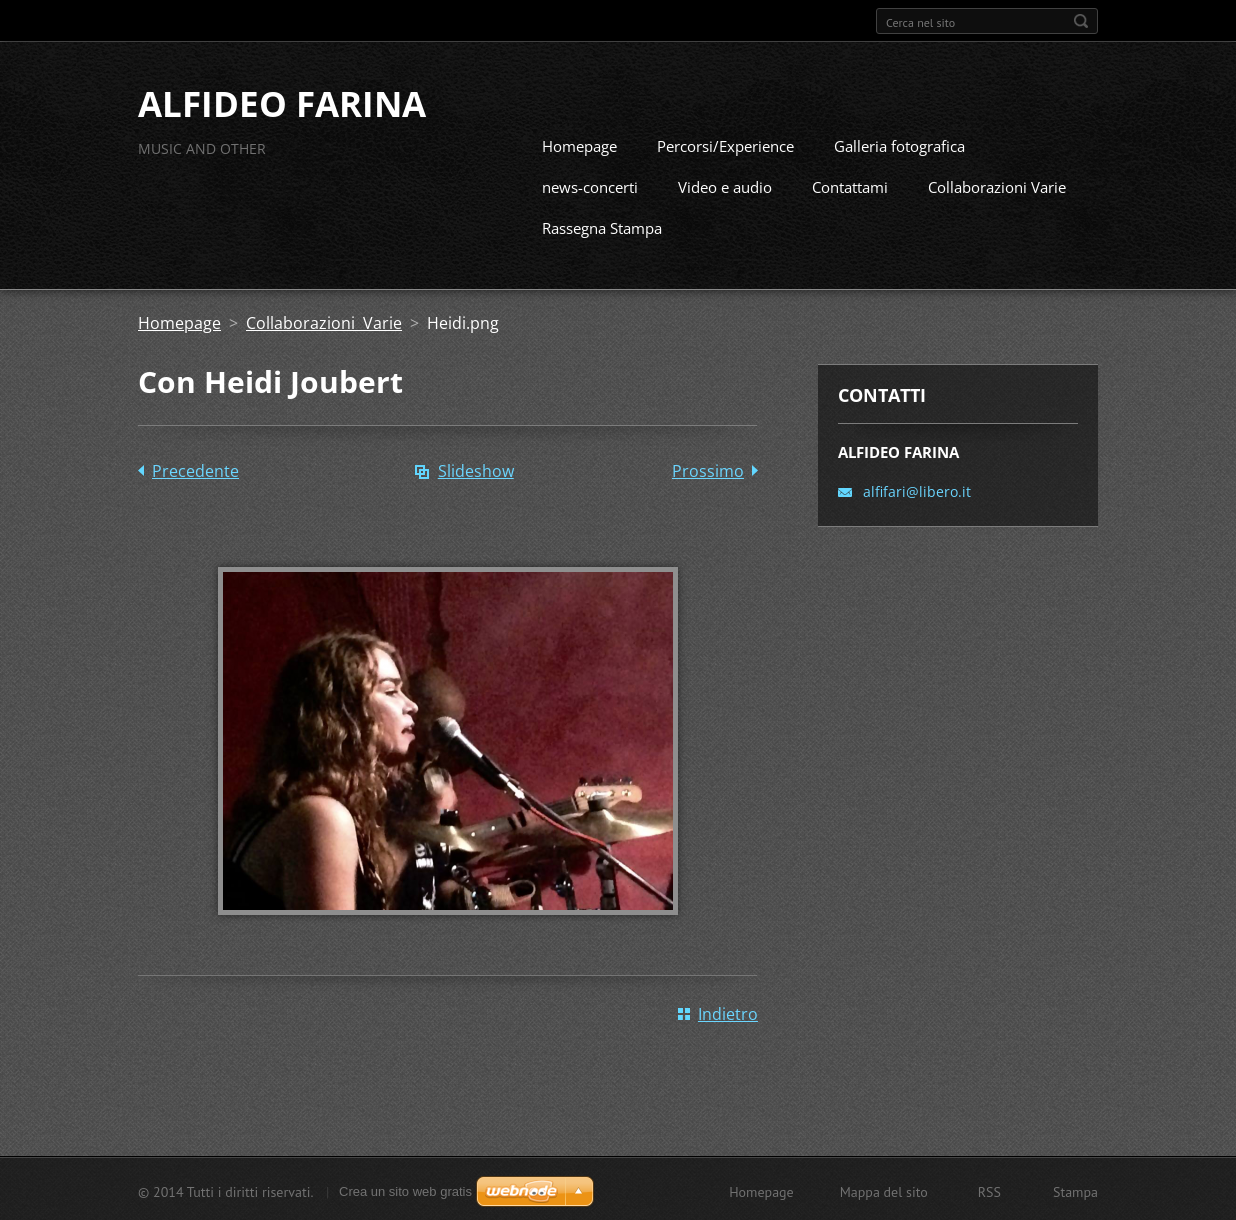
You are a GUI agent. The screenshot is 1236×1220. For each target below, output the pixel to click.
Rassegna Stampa (602, 226)
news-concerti (590, 185)
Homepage (579, 144)
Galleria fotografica (899, 144)
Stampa (1075, 1190)
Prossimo (708, 469)
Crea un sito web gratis (405, 1189)
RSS (989, 1190)
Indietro (728, 1012)
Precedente (195, 469)
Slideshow (476, 469)
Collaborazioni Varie (997, 185)
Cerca (1081, 21)
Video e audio (725, 185)
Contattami (850, 185)
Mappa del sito (884, 1190)
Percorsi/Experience (725, 144)
